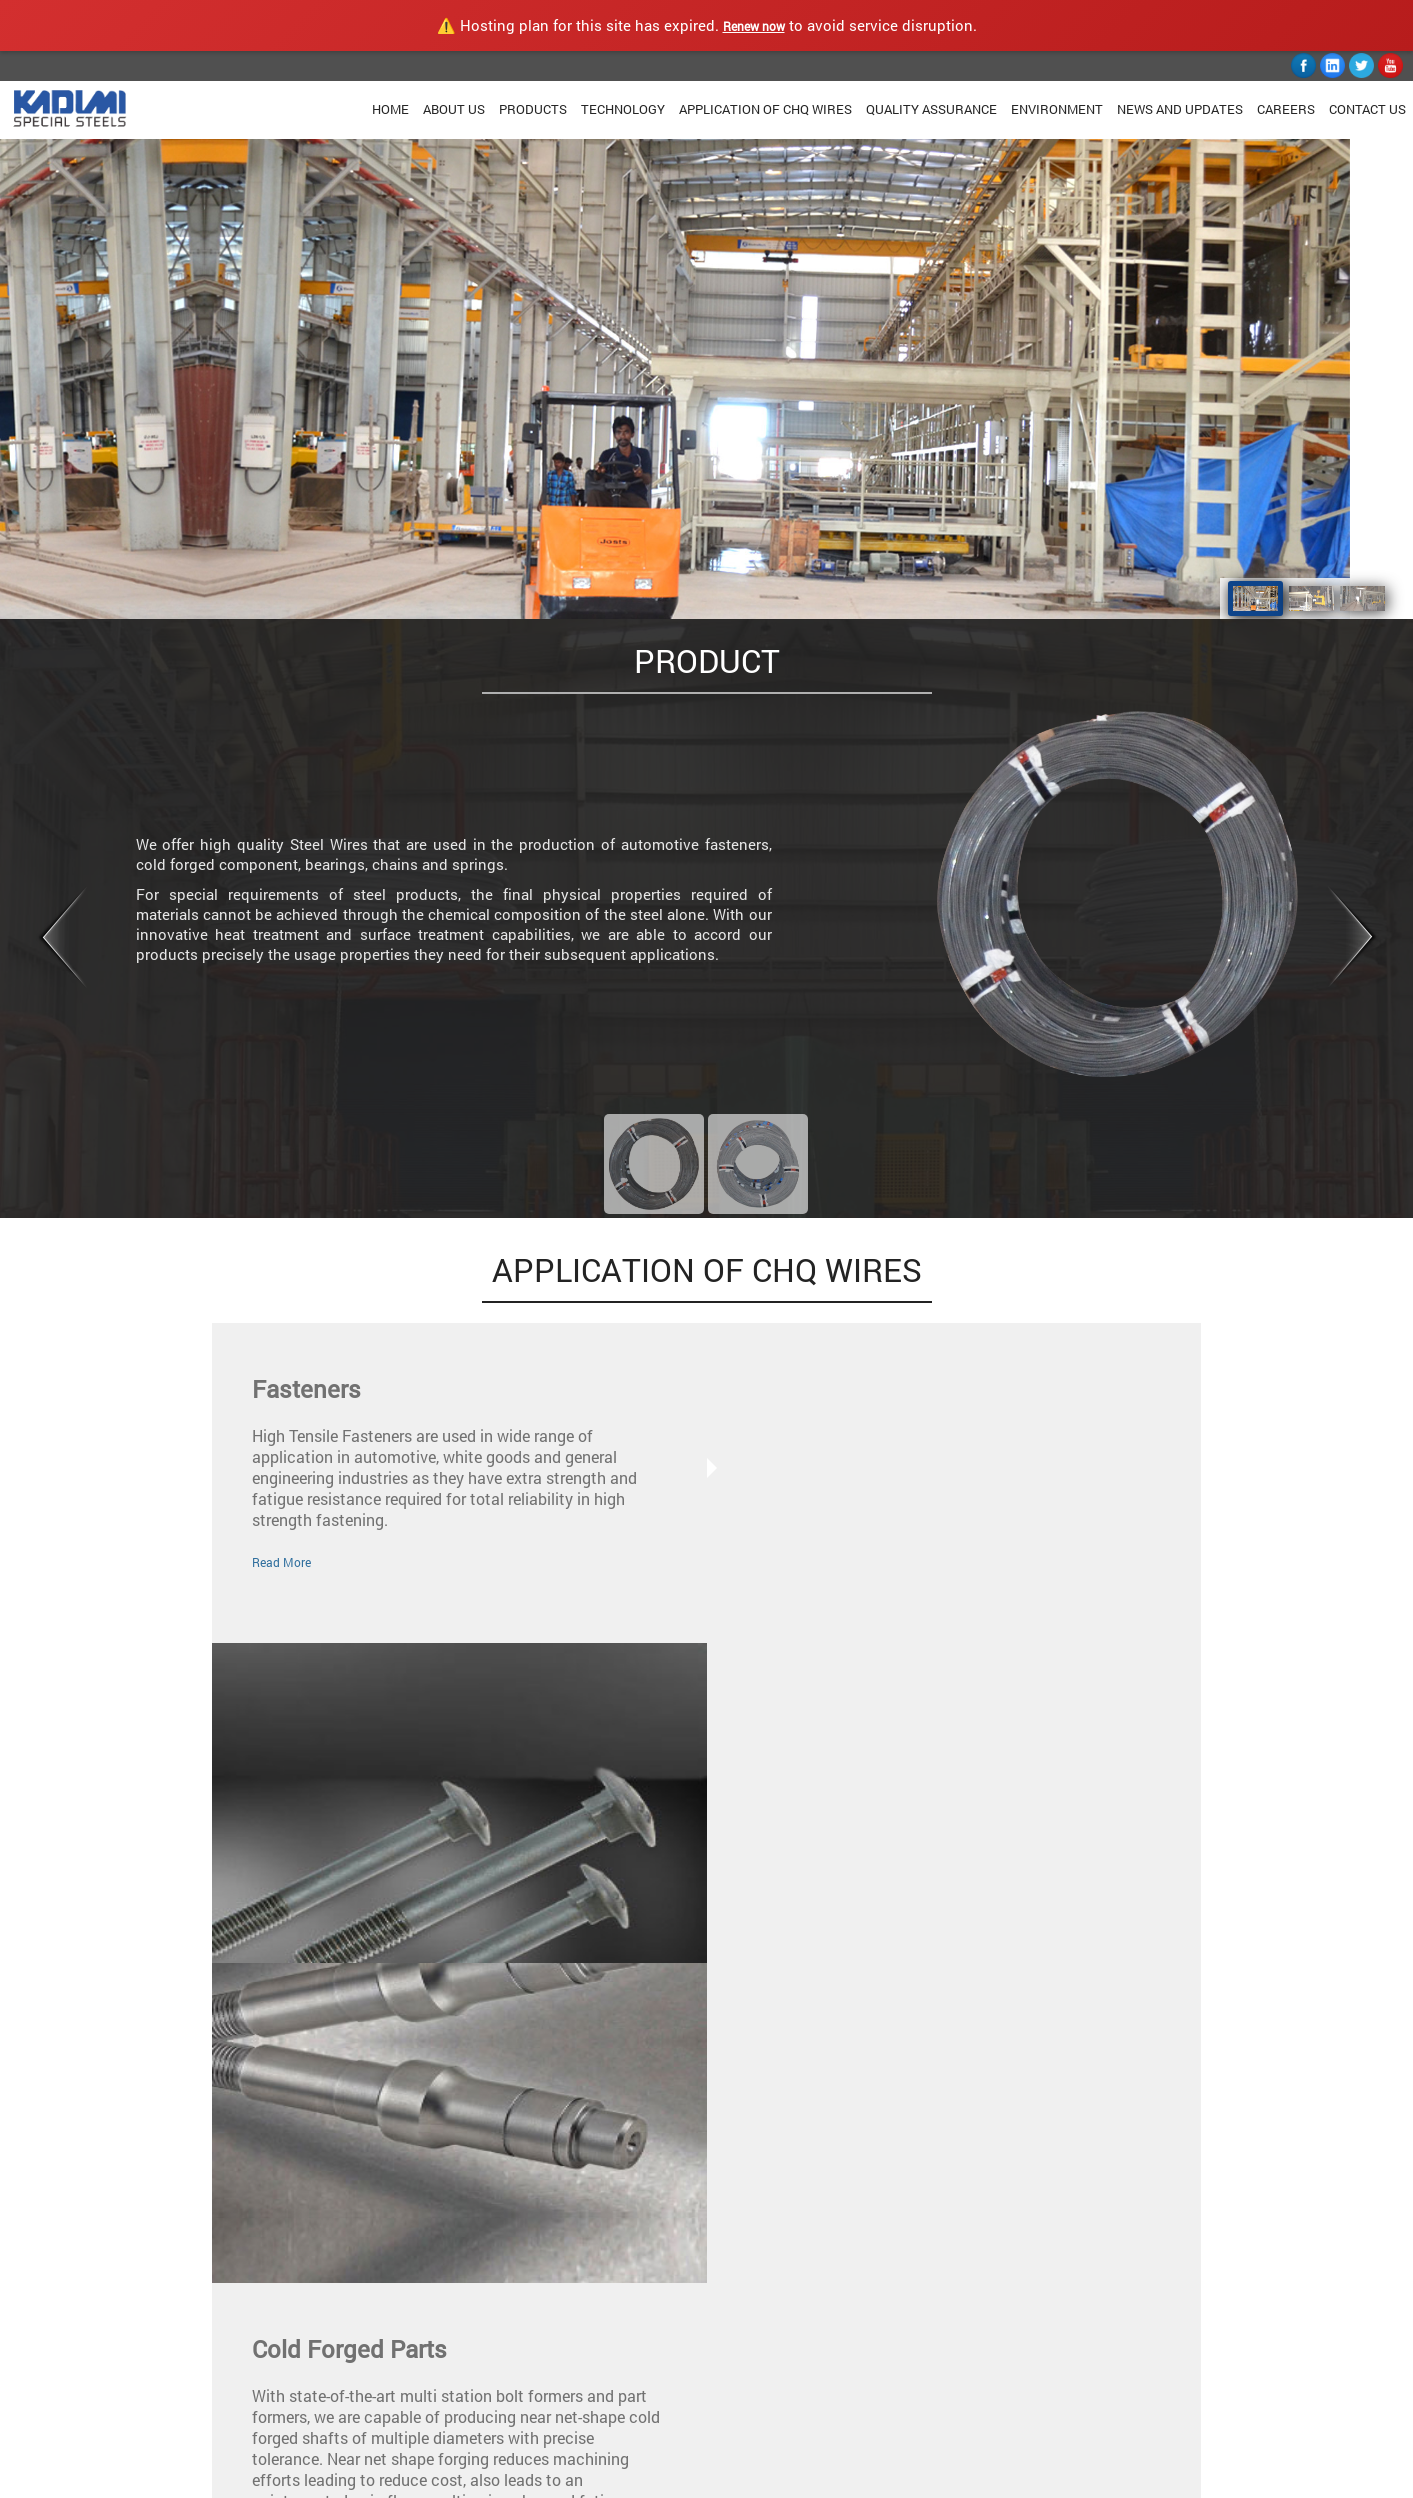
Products (533, 109)
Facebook (751, 2343)
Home (390, 109)
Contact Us (1367, 109)
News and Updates (1180, 109)
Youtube (747, 2405)
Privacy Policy (329, 2480)
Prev (61, 938)
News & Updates (471, 2382)
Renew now (754, 26)
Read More (281, 1562)
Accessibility (581, 2480)
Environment (1057, 109)
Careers (1286, 109)
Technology (623, 109)
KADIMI (118, 2480)
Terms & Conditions (457, 2480)
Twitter (743, 2374)
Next (1352, 938)
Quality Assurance (931, 109)
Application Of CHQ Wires (765, 109)
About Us (454, 109)
